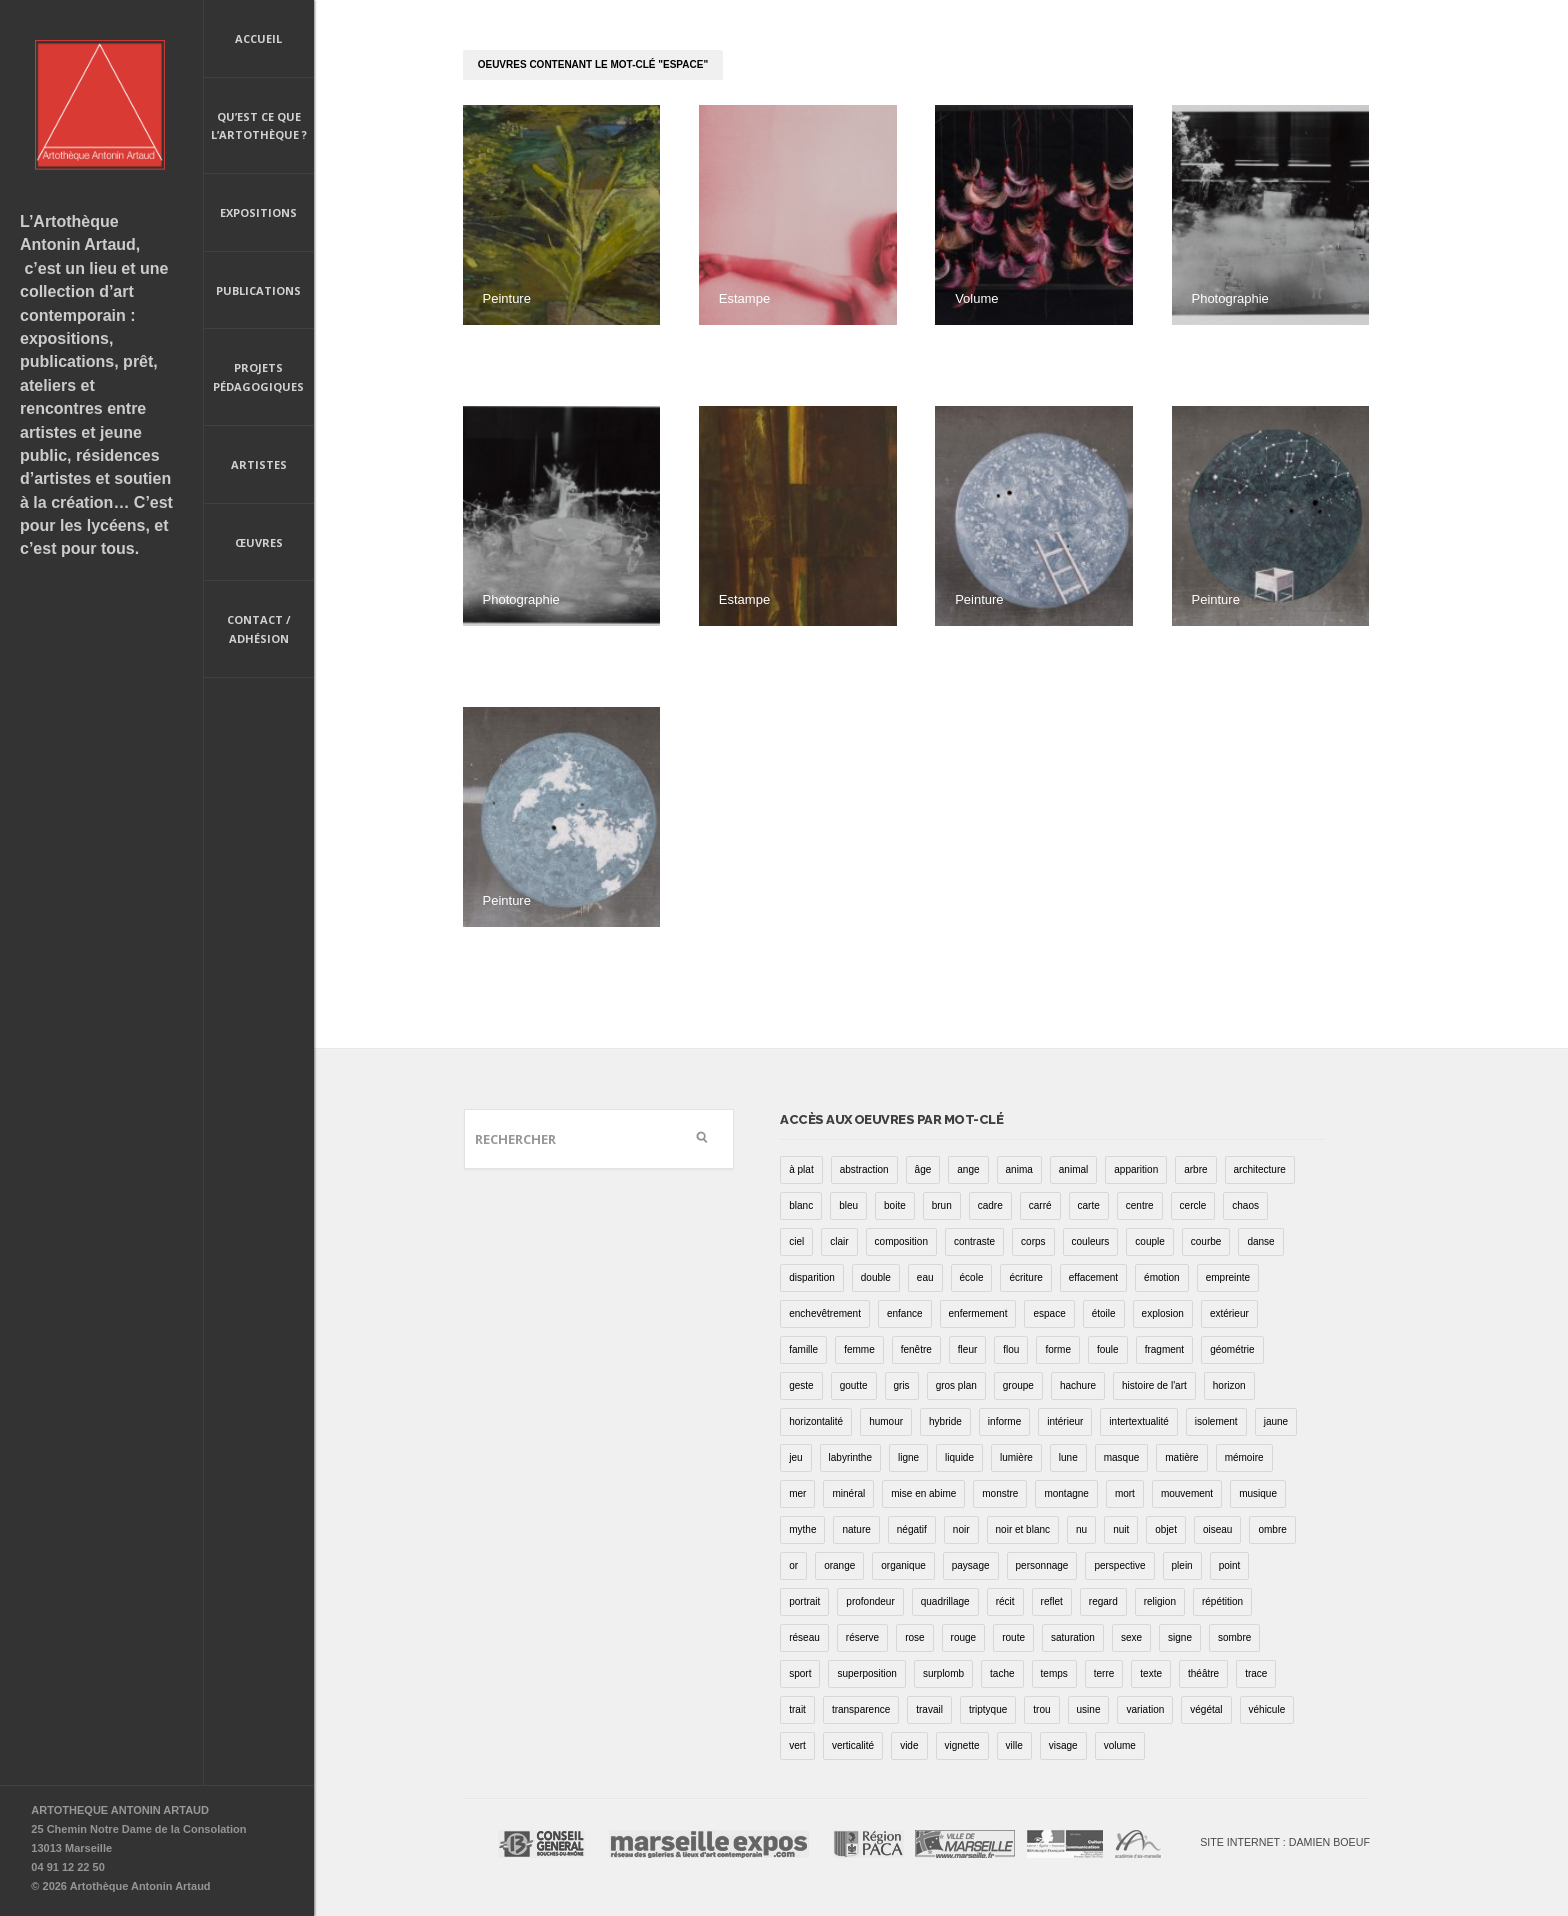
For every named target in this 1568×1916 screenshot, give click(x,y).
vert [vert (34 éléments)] (797, 1745)
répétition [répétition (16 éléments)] (1222, 1601)
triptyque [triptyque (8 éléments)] (988, 1709)
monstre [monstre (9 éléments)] (1000, 1493)
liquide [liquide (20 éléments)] (959, 1457)
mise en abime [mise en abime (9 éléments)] (923, 1493)
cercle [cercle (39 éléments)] (1193, 1205)
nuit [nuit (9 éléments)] (1121, 1529)
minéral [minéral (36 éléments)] (848, 1493)
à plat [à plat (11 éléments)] (801, 1169)
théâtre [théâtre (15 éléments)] (1203, 1673)
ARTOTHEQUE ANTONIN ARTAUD (120, 1810)
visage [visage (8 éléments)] (1063, 1745)
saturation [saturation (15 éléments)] (1073, 1637)
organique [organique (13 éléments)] (903, 1565)
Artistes (259, 464)
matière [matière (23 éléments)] (1181, 1457)
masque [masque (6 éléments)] (1122, 1457)
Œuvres (259, 542)
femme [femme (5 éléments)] (859, 1349)
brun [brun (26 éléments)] (942, 1205)
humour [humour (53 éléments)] (886, 1421)
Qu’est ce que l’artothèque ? (259, 126)
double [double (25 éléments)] (876, 1277)
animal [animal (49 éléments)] (1073, 1169)
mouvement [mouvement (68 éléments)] (1187, 1493)
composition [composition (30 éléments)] (901, 1241)
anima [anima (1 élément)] (1019, 1169)
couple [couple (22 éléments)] (1149, 1241)
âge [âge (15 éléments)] (923, 1169)
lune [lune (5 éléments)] (1068, 1457)
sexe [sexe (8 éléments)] (1131, 1637)
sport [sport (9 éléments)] (800, 1673)
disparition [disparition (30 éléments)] (812, 1277)
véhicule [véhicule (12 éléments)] (1267, 1709)
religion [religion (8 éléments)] (1160, 1601)
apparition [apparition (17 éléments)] (1136, 1169)
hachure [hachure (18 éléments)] (1078, 1385)
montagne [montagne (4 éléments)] (1066, 1493)
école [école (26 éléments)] (972, 1277)
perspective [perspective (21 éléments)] (1119, 1565)
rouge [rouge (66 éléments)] (964, 1637)
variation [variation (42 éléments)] (1145, 1709)
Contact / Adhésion (259, 629)
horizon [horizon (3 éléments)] (1229, 1385)
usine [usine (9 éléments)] (1089, 1709)
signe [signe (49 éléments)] (1180, 1637)
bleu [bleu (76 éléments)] (848, 1205)
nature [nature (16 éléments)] (856, 1529)
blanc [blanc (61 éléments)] (801, 1205)
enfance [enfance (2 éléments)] (905, 1313)
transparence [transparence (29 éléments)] (861, 1709)
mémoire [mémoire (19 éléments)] (1244, 1457)
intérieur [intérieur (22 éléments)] (1065, 1421)
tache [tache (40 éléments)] (1002, 1673)
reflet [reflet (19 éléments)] (1052, 1601)
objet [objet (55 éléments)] (1166, 1529)
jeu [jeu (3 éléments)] (795, 1457)
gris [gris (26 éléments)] (902, 1385)
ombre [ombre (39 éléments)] (1272, 1529)
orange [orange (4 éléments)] (839, 1565)
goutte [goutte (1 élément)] (854, 1385)
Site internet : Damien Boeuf (1285, 1842)
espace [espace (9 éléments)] (1049, 1313)
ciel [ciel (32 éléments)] (796, 1241)
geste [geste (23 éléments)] (801, 1385)
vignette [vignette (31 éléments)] (962, 1745)
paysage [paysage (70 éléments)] (971, 1565)
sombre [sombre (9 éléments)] (1234, 1637)
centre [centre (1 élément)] (1140, 1205)
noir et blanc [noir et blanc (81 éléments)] (1023, 1529)
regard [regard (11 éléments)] (1103, 1601)
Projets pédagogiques (258, 377)
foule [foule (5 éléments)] (1108, 1349)
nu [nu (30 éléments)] (1081, 1529)
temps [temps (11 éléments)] (1054, 1673)
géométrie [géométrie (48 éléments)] (1232, 1349)
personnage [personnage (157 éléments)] (1042, 1565)
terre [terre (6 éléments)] (1104, 1673)
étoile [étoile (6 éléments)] (1104, 1313)
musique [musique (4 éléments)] (1258, 1493)
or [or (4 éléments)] (793, 1565)
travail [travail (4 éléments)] (929, 1709)
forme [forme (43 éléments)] (1058, 1349)
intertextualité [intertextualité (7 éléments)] (1138, 1421)
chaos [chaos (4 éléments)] (1245, 1205)
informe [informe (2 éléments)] (1004, 1421)
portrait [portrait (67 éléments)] (804, 1601)
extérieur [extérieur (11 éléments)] (1229, 1313)
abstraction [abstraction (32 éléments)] (864, 1169)
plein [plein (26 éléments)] (1182, 1565)
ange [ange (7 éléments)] (968, 1169)
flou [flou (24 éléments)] (1011, 1349)
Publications (258, 292)
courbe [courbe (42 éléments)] (1206, 1241)
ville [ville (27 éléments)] (1014, 1745)
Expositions (258, 212)
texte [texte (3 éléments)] (1151, 1673)
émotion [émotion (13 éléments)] (1162, 1277)
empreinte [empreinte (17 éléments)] (1228, 1277)
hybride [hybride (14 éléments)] (945, 1421)
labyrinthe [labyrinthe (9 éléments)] (850, 1457)
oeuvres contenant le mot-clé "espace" (593, 64)
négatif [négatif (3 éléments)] (912, 1529)
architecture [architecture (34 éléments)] (1260, 1169)
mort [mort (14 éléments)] (1125, 1493)
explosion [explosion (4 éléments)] (1163, 1313)
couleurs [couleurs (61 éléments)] (1091, 1241)
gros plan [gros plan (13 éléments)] (956, 1385)
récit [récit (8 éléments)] (1005, 1601)
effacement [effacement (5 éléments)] (1093, 1277)
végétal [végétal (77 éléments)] (1206, 1709)
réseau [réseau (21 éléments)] (804, 1637)
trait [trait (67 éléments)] (797, 1709)
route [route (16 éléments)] (1013, 1637)
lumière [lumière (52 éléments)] (1016, 1457)
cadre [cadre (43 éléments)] (990, 1205)
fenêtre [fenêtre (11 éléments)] (916, 1349)
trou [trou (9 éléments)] (1041, 1709)
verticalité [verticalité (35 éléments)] (853, 1745)
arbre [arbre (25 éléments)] (1195, 1169)
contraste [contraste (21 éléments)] (974, 1241)
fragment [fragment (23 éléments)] (1164, 1349)
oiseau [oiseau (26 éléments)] (1217, 1529)
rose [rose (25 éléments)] (914, 1637)
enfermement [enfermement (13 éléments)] (978, 1313)
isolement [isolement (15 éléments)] (1216, 1421)
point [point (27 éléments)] (1230, 1565)
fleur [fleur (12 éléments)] (967, 1349)
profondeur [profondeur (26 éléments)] (870, 1601)
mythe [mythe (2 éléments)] (802, 1529)
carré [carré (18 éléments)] (1040, 1205)
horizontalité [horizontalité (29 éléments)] (816, 1421)
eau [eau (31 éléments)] (925, 1277)
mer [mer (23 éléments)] (797, 1493)
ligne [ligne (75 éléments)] (908, 1457)
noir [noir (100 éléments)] (961, 1529)
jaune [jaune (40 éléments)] (1276, 1421)
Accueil (258, 38)
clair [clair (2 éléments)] (839, 1241)
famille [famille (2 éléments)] (803, 1349)
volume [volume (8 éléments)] (1120, 1745)
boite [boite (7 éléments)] (895, 1205)
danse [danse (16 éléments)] (1260, 1241)
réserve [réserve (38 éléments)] (862, 1637)
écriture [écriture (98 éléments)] (1025, 1277)
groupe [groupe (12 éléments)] (1018, 1385)
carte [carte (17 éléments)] (1089, 1205)
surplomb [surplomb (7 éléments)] (943, 1673)
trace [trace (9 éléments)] (1256, 1673)
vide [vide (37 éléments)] (909, 1745)
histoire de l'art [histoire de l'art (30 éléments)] (1154, 1385)
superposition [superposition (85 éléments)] (866, 1673)
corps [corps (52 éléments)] (1033, 1241)
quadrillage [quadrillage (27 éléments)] (945, 1601)
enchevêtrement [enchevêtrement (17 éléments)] (825, 1313)
